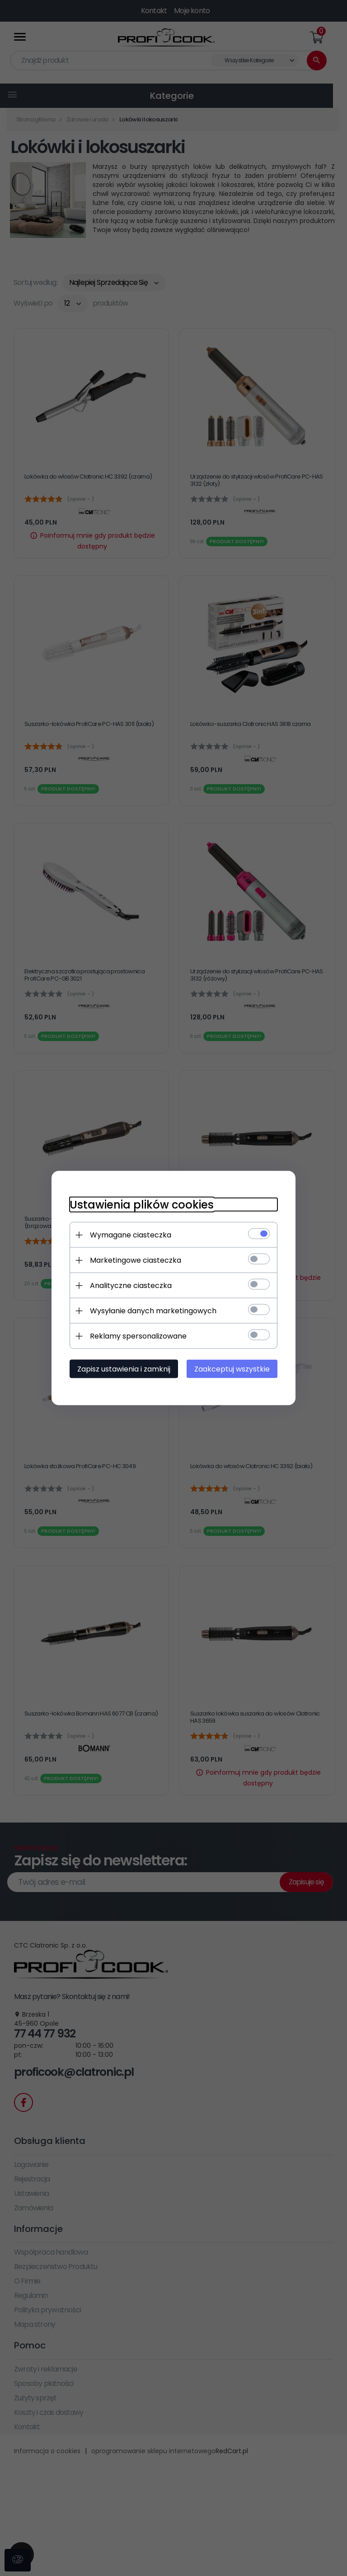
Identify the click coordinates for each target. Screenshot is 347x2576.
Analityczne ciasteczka (131, 1285)
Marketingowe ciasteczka (135, 1260)
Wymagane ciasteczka (130, 1235)
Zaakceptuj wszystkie (232, 1369)
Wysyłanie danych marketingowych (153, 1311)
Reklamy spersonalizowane (138, 1336)
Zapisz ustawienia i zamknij (123, 1369)
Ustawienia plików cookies (142, 1204)
